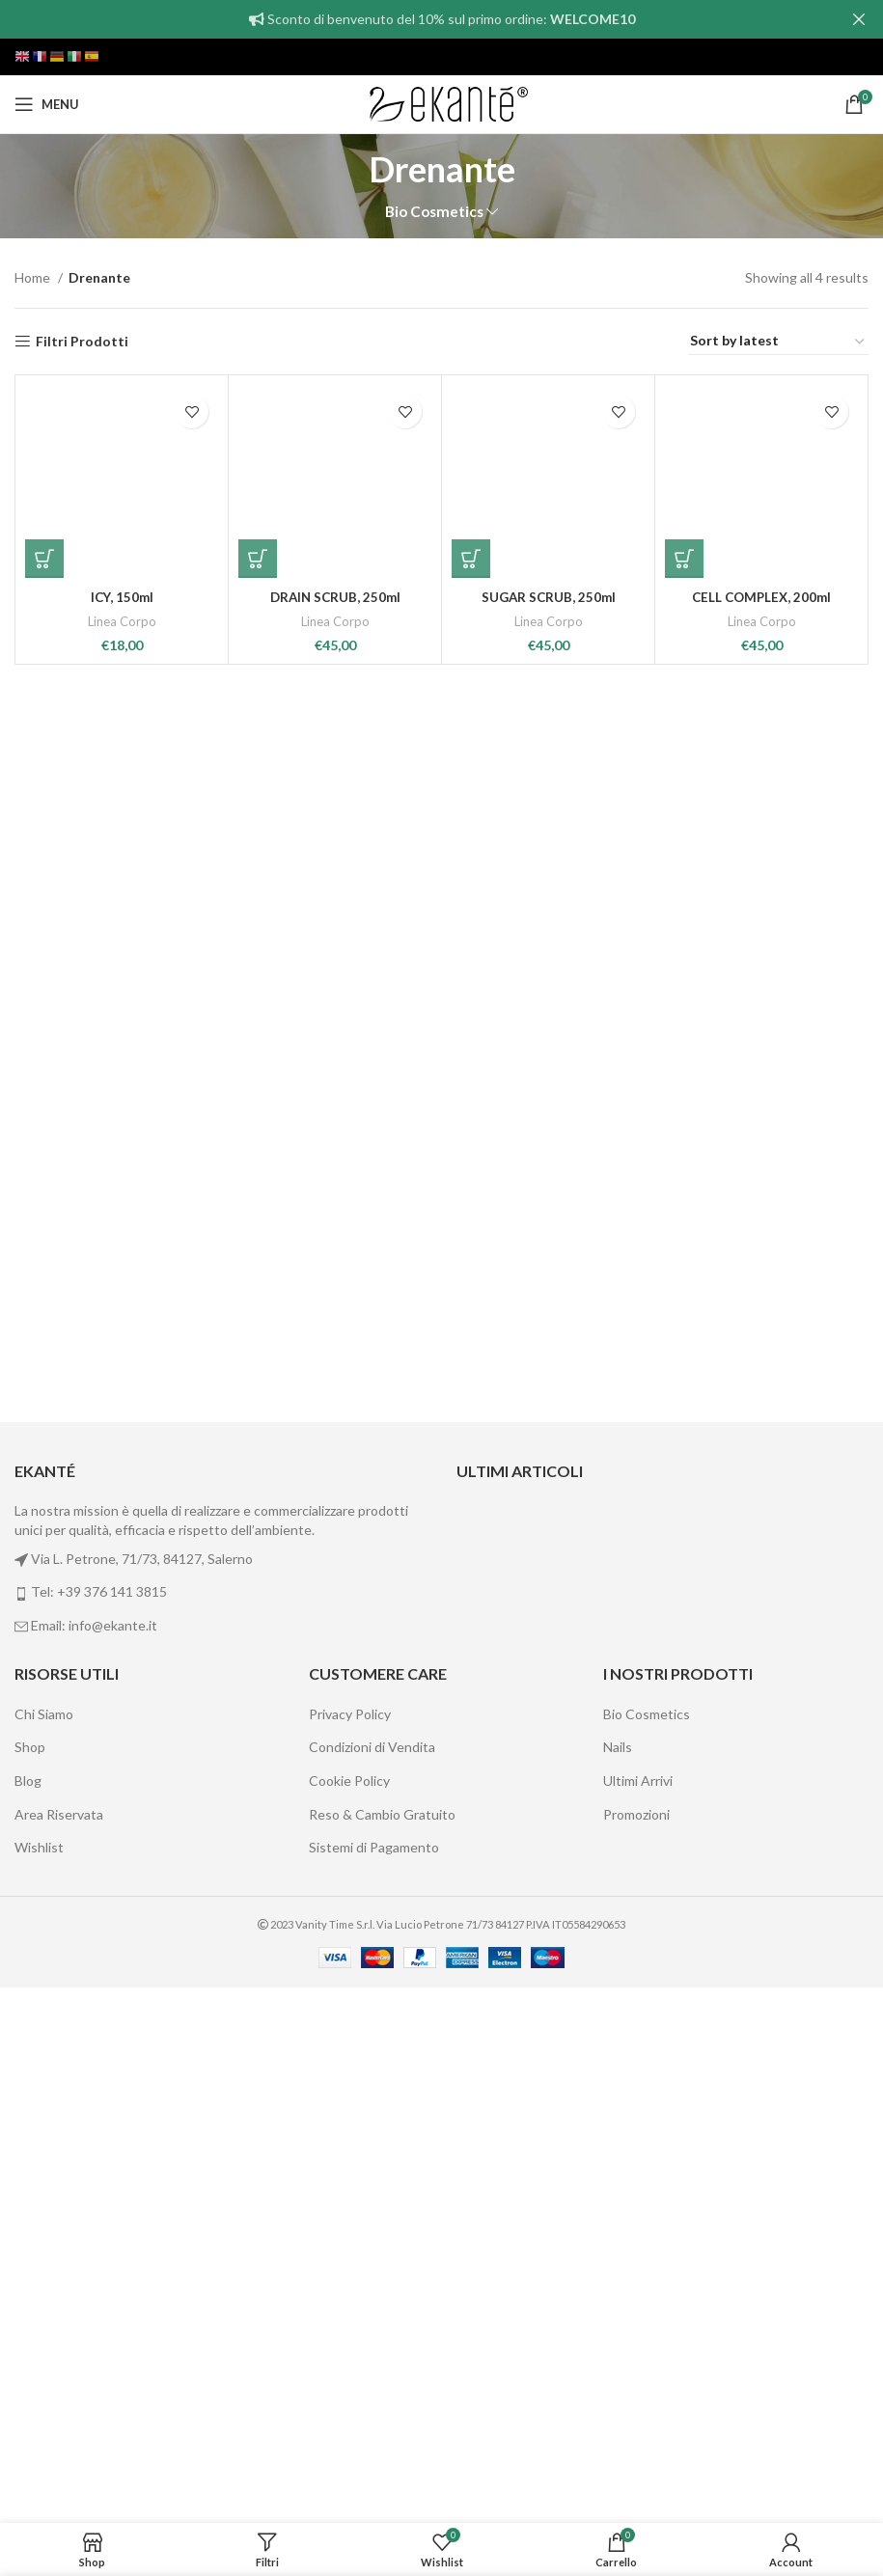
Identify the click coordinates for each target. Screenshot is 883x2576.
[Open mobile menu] (47, 104)
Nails (617, 2282)
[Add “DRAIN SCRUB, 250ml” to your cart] (257, 1813)
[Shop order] (778, 341)
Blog (27, 2316)
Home (33, 277)
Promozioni (636, 2350)
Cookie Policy (349, 2316)
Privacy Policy (350, 2249)
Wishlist (39, 2382)
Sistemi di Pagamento (374, 2382)
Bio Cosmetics (434, 212)
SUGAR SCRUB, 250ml (549, 1851)
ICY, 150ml (121, 1851)
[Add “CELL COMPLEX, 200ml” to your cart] (684, 1813)
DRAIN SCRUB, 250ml (334, 1851)
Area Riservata (58, 2350)
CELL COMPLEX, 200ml (761, 1851)
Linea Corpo (122, 1875)
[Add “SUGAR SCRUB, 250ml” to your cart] (471, 1813)
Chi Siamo (43, 2249)
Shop (29, 2282)
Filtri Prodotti (82, 341)
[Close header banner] (859, 19)
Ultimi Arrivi (638, 2316)
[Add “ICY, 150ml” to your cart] (44, 1813)
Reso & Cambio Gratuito (382, 2350)
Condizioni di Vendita (372, 2282)
